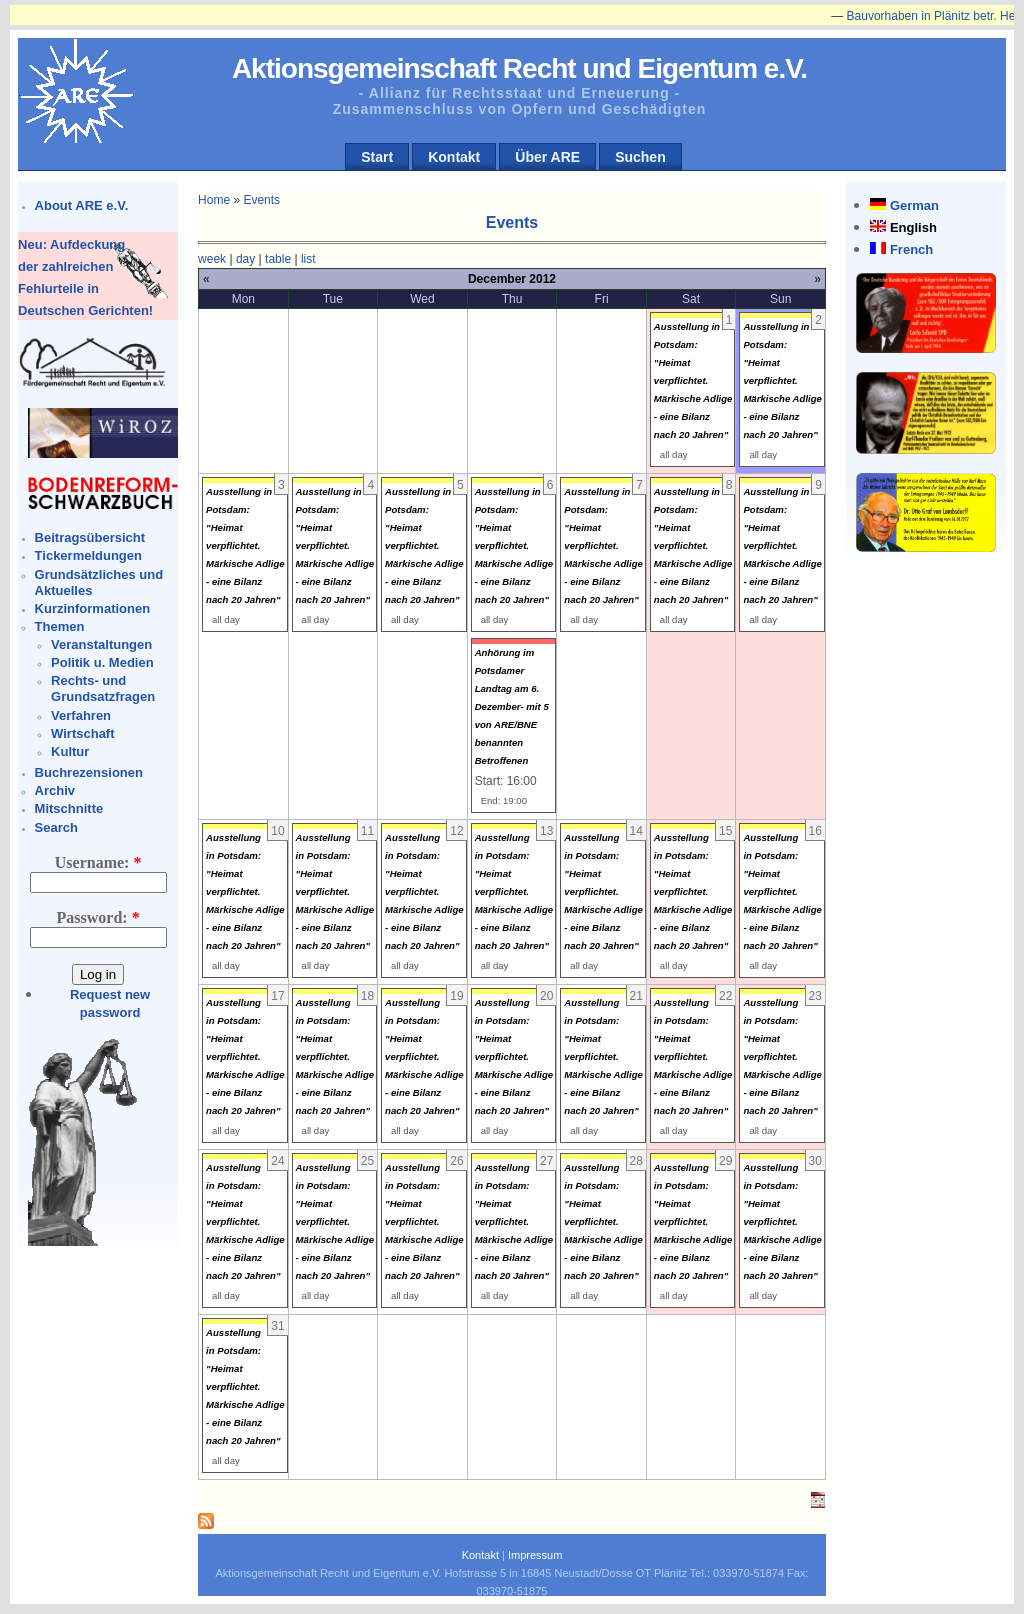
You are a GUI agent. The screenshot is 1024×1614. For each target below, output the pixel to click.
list (308, 259)
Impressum (535, 1555)
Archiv (55, 790)
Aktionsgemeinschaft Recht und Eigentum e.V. (519, 68)
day (245, 259)
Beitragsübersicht (90, 537)
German (914, 205)
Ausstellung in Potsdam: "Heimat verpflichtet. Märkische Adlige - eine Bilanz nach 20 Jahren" (693, 380)
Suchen (640, 157)
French (911, 249)
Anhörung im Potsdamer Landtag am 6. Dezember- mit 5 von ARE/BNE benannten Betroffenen (512, 706)
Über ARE (547, 157)
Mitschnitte (69, 808)
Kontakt (454, 157)
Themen (60, 626)
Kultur (70, 751)
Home (214, 200)
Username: (98, 862)
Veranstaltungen (101, 644)
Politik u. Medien (102, 662)
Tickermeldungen (88, 555)
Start (377, 157)
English (913, 227)
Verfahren (81, 715)
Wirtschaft (82, 733)
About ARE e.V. (82, 205)
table (278, 259)
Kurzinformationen (93, 608)
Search (56, 827)
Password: (98, 917)
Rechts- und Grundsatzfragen (103, 688)
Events (261, 200)
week (212, 259)
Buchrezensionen (89, 772)
